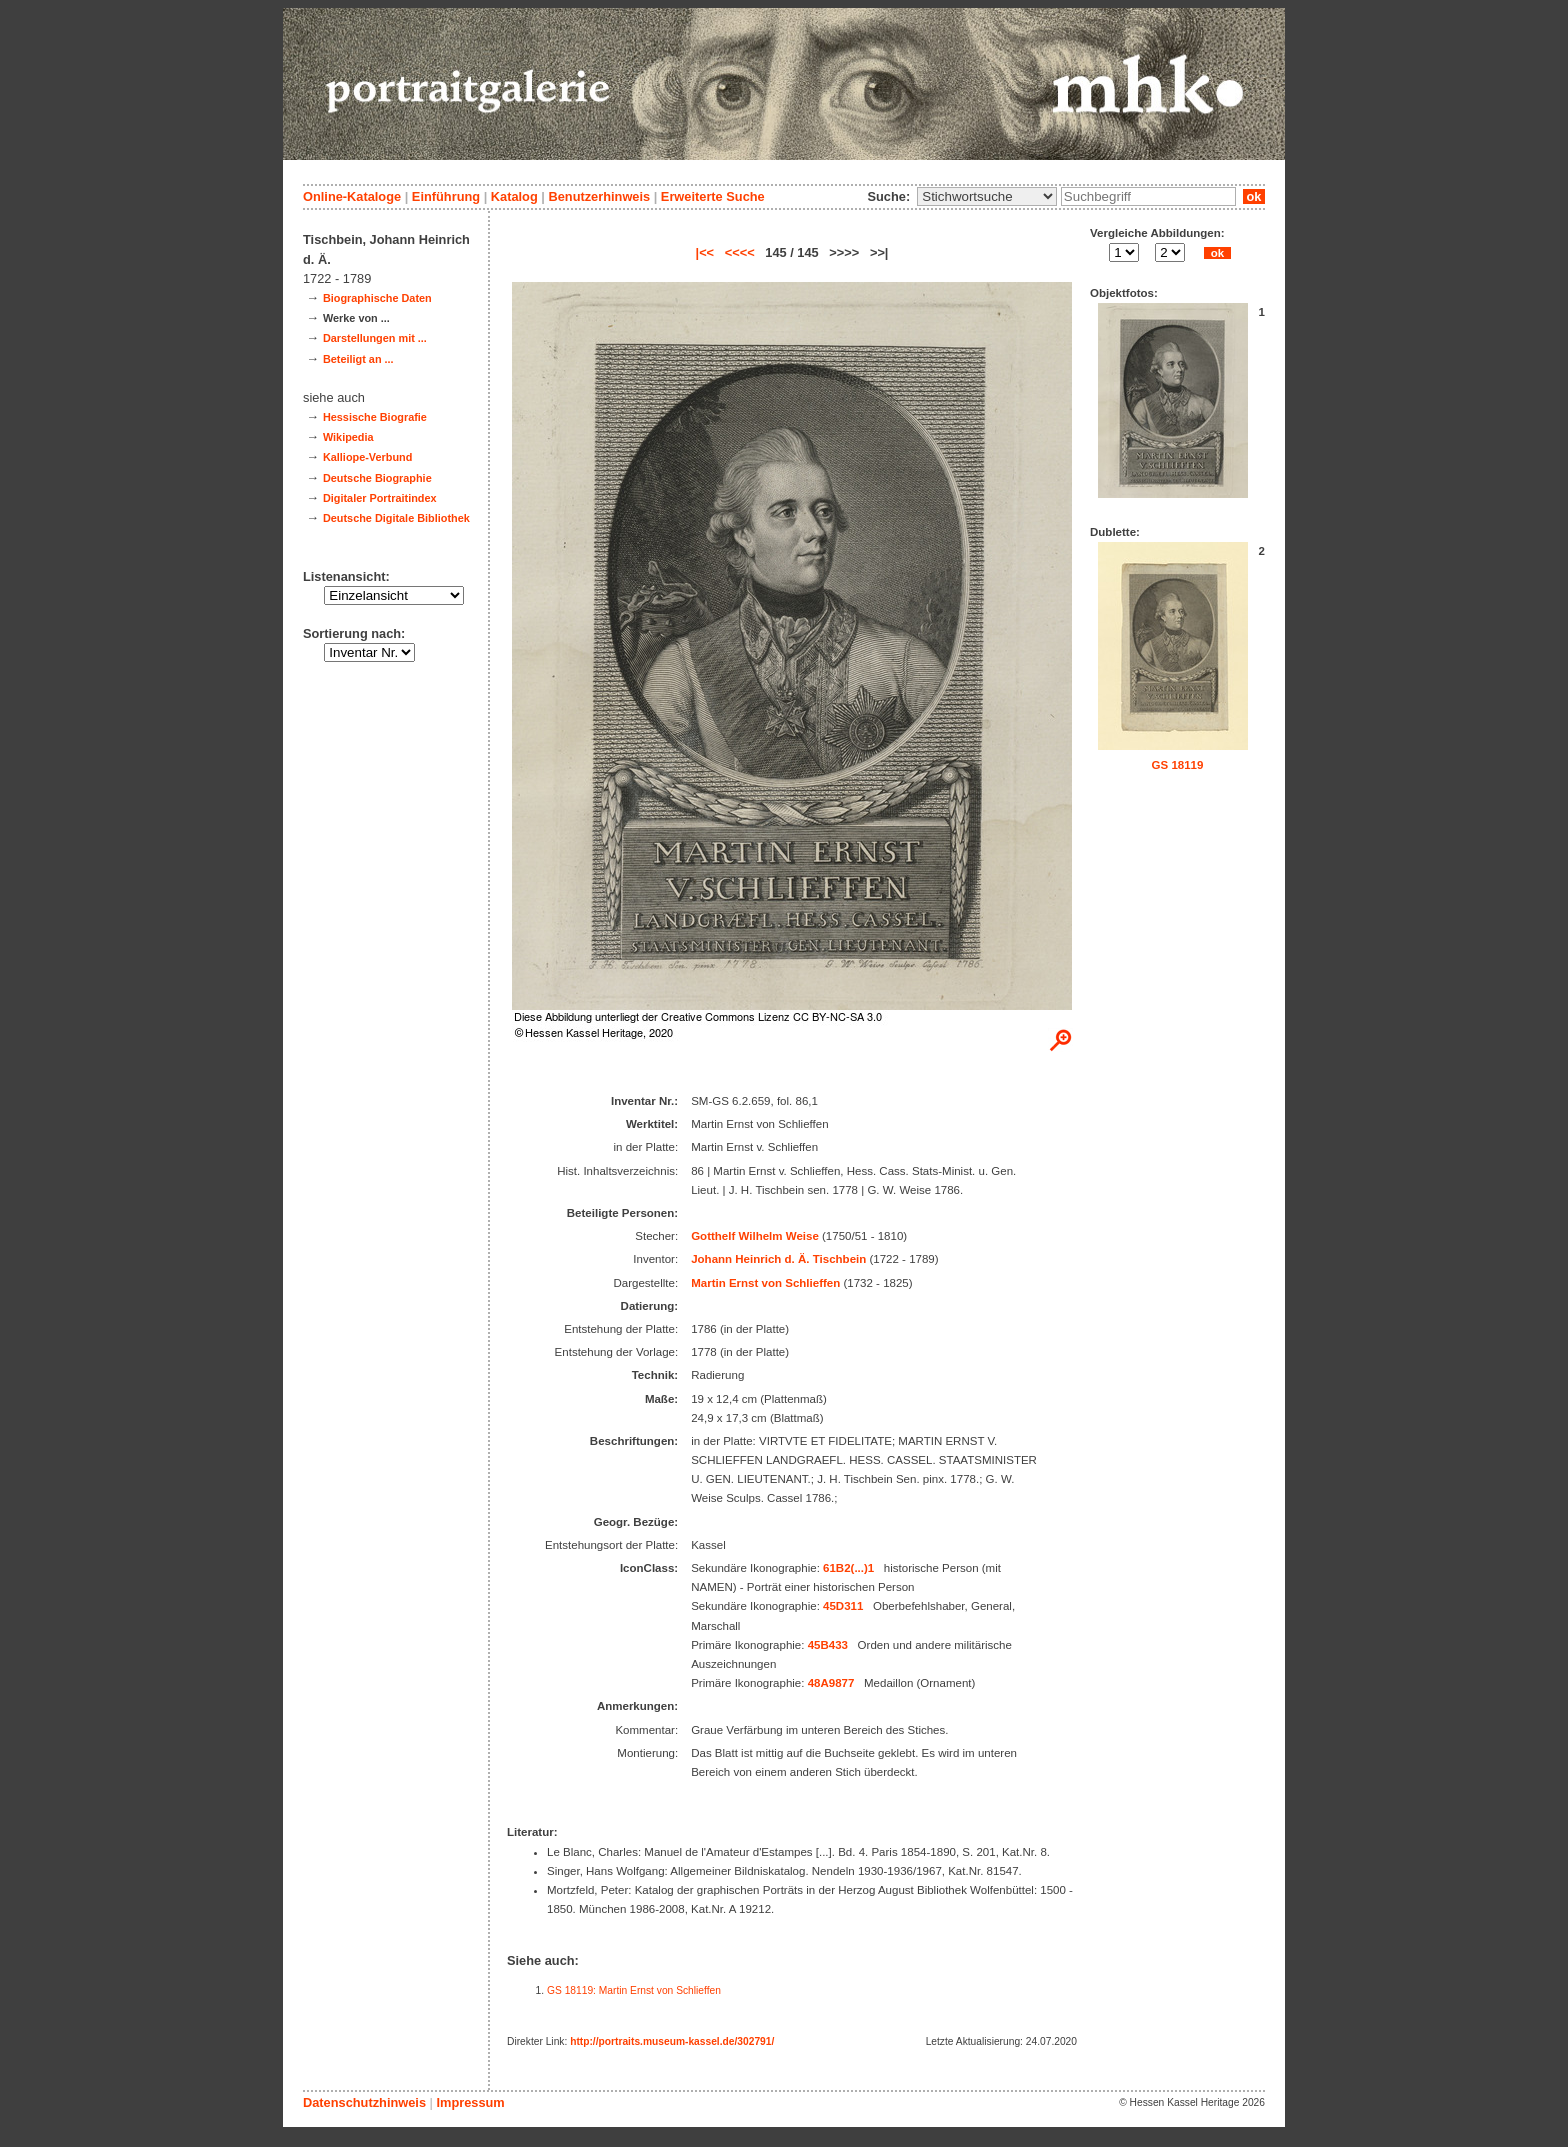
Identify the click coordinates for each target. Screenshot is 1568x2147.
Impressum (470, 2102)
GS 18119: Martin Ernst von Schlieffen (634, 1990)
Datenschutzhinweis (364, 2102)
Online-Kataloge (352, 196)
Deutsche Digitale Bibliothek (396, 518)
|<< (705, 252)
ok (1254, 196)
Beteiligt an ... (358, 359)
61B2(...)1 (848, 1568)
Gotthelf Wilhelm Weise (755, 1236)
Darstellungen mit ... (375, 338)
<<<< (740, 252)
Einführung (446, 196)
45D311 (843, 1606)
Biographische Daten (377, 298)
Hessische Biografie (375, 417)
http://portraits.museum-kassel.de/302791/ (672, 2041)
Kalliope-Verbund (367, 457)
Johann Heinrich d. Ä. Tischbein (778, 1259)
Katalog (514, 196)
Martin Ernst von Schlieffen (765, 1283)
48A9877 (831, 1683)
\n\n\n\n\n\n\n (987, 196)
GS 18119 (1178, 765)
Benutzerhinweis (599, 196)
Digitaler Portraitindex (380, 498)
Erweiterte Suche (713, 196)
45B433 (828, 1645)
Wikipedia (348, 437)
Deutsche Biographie (377, 478)
